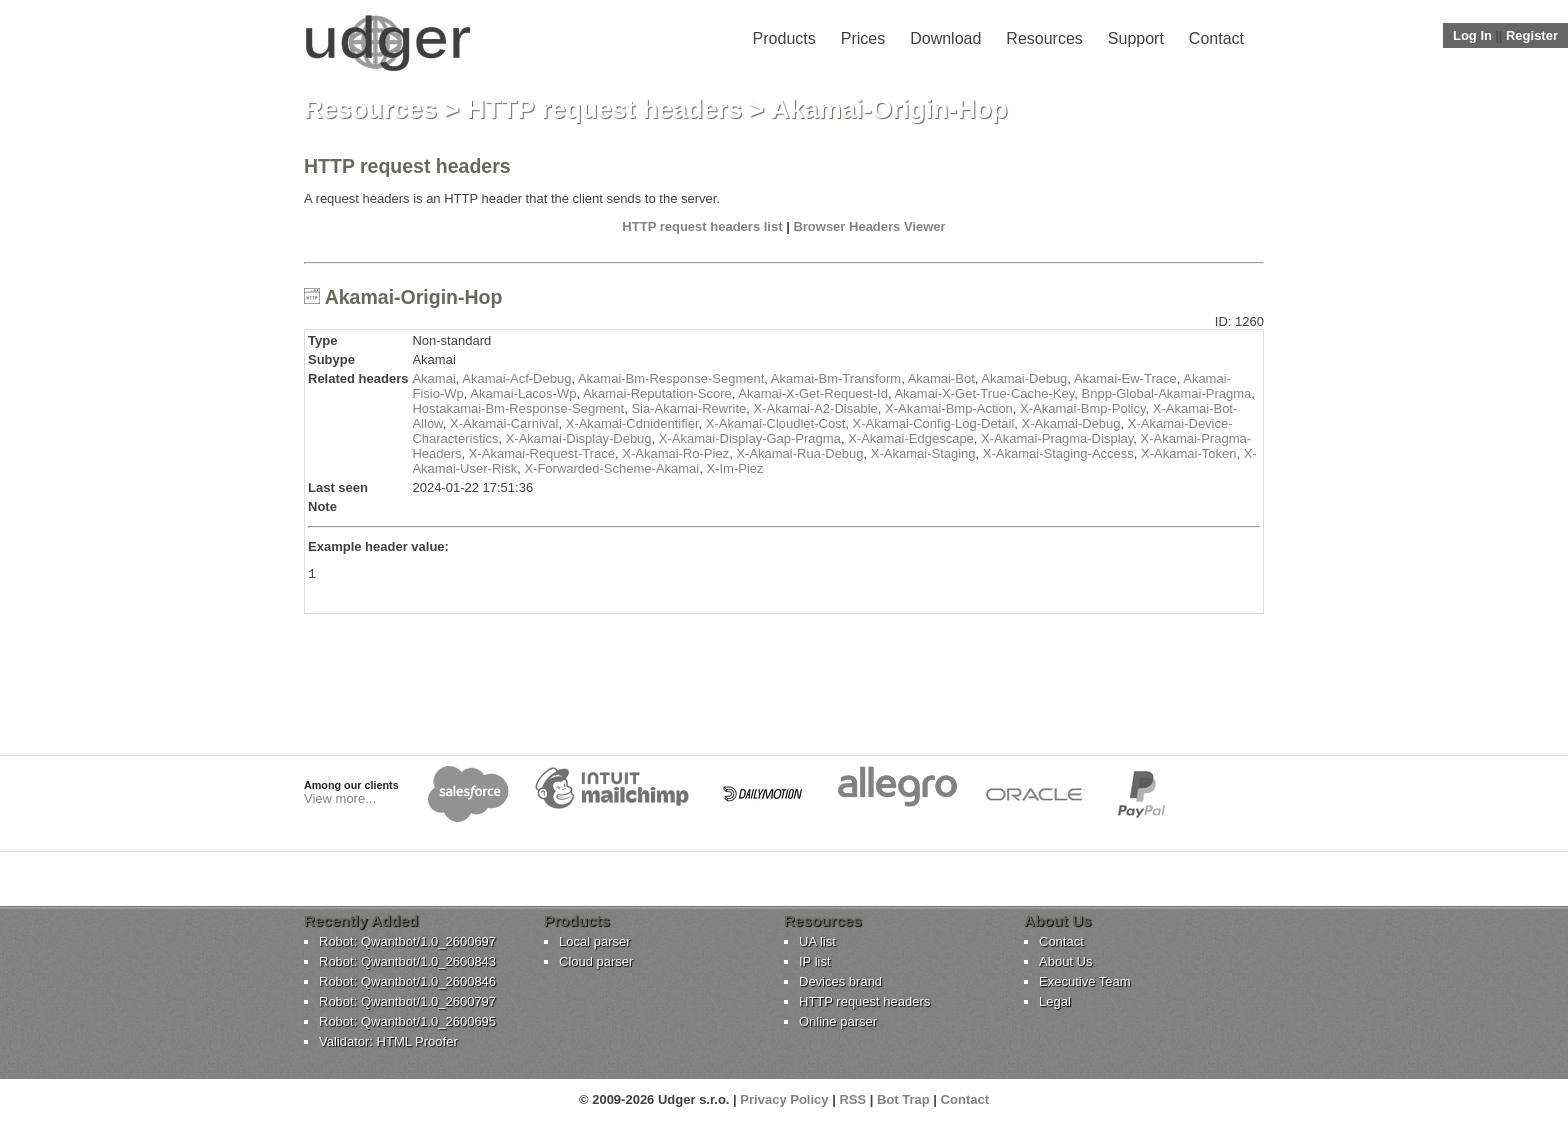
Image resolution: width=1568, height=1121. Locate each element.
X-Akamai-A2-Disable (815, 408)
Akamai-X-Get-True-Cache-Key (984, 393)
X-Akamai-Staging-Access (1058, 453)
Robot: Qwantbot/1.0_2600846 (407, 981)
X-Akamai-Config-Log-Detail (934, 423)
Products (784, 38)
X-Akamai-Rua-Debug (799, 453)
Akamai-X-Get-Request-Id (813, 393)
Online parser (838, 1021)
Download (945, 38)
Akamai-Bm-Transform (836, 378)
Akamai (433, 378)
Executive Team (1085, 981)
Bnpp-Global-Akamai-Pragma (1167, 393)
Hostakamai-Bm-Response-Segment (518, 408)
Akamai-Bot (941, 378)
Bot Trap (903, 1099)
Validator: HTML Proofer (388, 1041)
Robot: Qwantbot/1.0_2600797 (407, 1001)
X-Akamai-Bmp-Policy (1082, 408)
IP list (815, 961)
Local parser (595, 941)
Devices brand (840, 981)
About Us (1065, 961)
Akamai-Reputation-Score (657, 393)
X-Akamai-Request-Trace (542, 453)
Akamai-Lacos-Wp (523, 393)
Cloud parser (596, 961)
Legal (1055, 1001)
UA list (817, 941)
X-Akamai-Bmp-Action (949, 408)
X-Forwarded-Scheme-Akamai (611, 468)
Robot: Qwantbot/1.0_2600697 (407, 941)
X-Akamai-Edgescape (911, 438)
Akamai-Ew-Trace (1125, 378)
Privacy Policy (784, 1099)
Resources (1044, 38)
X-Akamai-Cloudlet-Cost (775, 423)
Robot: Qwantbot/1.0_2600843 (407, 961)
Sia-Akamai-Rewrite (688, 408)
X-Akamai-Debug (1071, 423)
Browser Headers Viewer (869, 226)
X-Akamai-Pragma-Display (1057, 438)
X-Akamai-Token (1188, 453)
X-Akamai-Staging (923, 453)
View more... (340, 798)
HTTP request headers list (702, 226)
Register (1532, 35)
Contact (1216, 38)
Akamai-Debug (1024, 378)
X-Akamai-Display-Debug (579, 438)
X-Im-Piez (734, 468)
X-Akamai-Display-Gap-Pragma (750, 438)
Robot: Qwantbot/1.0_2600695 (407, 1021)
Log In (1472, 35)
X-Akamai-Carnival (504, 423)
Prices (863, 38)
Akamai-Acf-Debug (516, 378)
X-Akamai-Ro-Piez (675, 453)
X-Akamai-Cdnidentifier (632, 423)
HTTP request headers (605, 109)
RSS (852, 1099)
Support (1136, 38)
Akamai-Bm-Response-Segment (671, 378)
